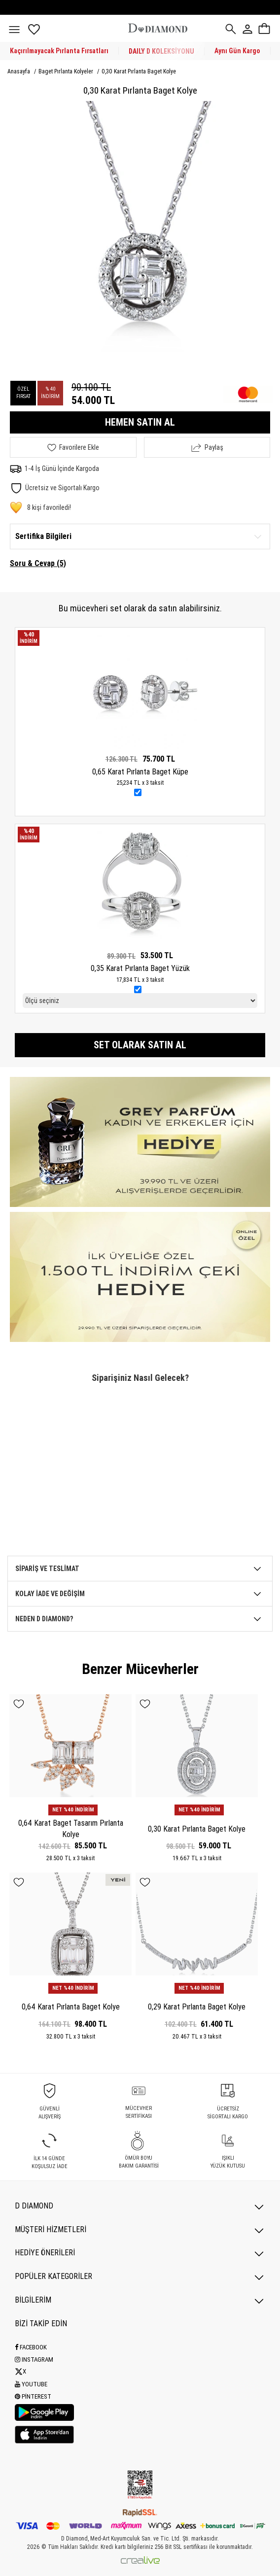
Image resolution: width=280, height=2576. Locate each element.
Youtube (31, 2384)
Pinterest (33, 2396)
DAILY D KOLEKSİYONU (161, 51)
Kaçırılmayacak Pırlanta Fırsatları (59, 51)
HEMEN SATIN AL (140, 422)
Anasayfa (19, 71)
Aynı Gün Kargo (237, 51)
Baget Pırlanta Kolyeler (66, 71)
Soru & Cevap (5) (38, 563)
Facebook (31, 2347)
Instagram (34, 2359)
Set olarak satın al (140, 1045)
